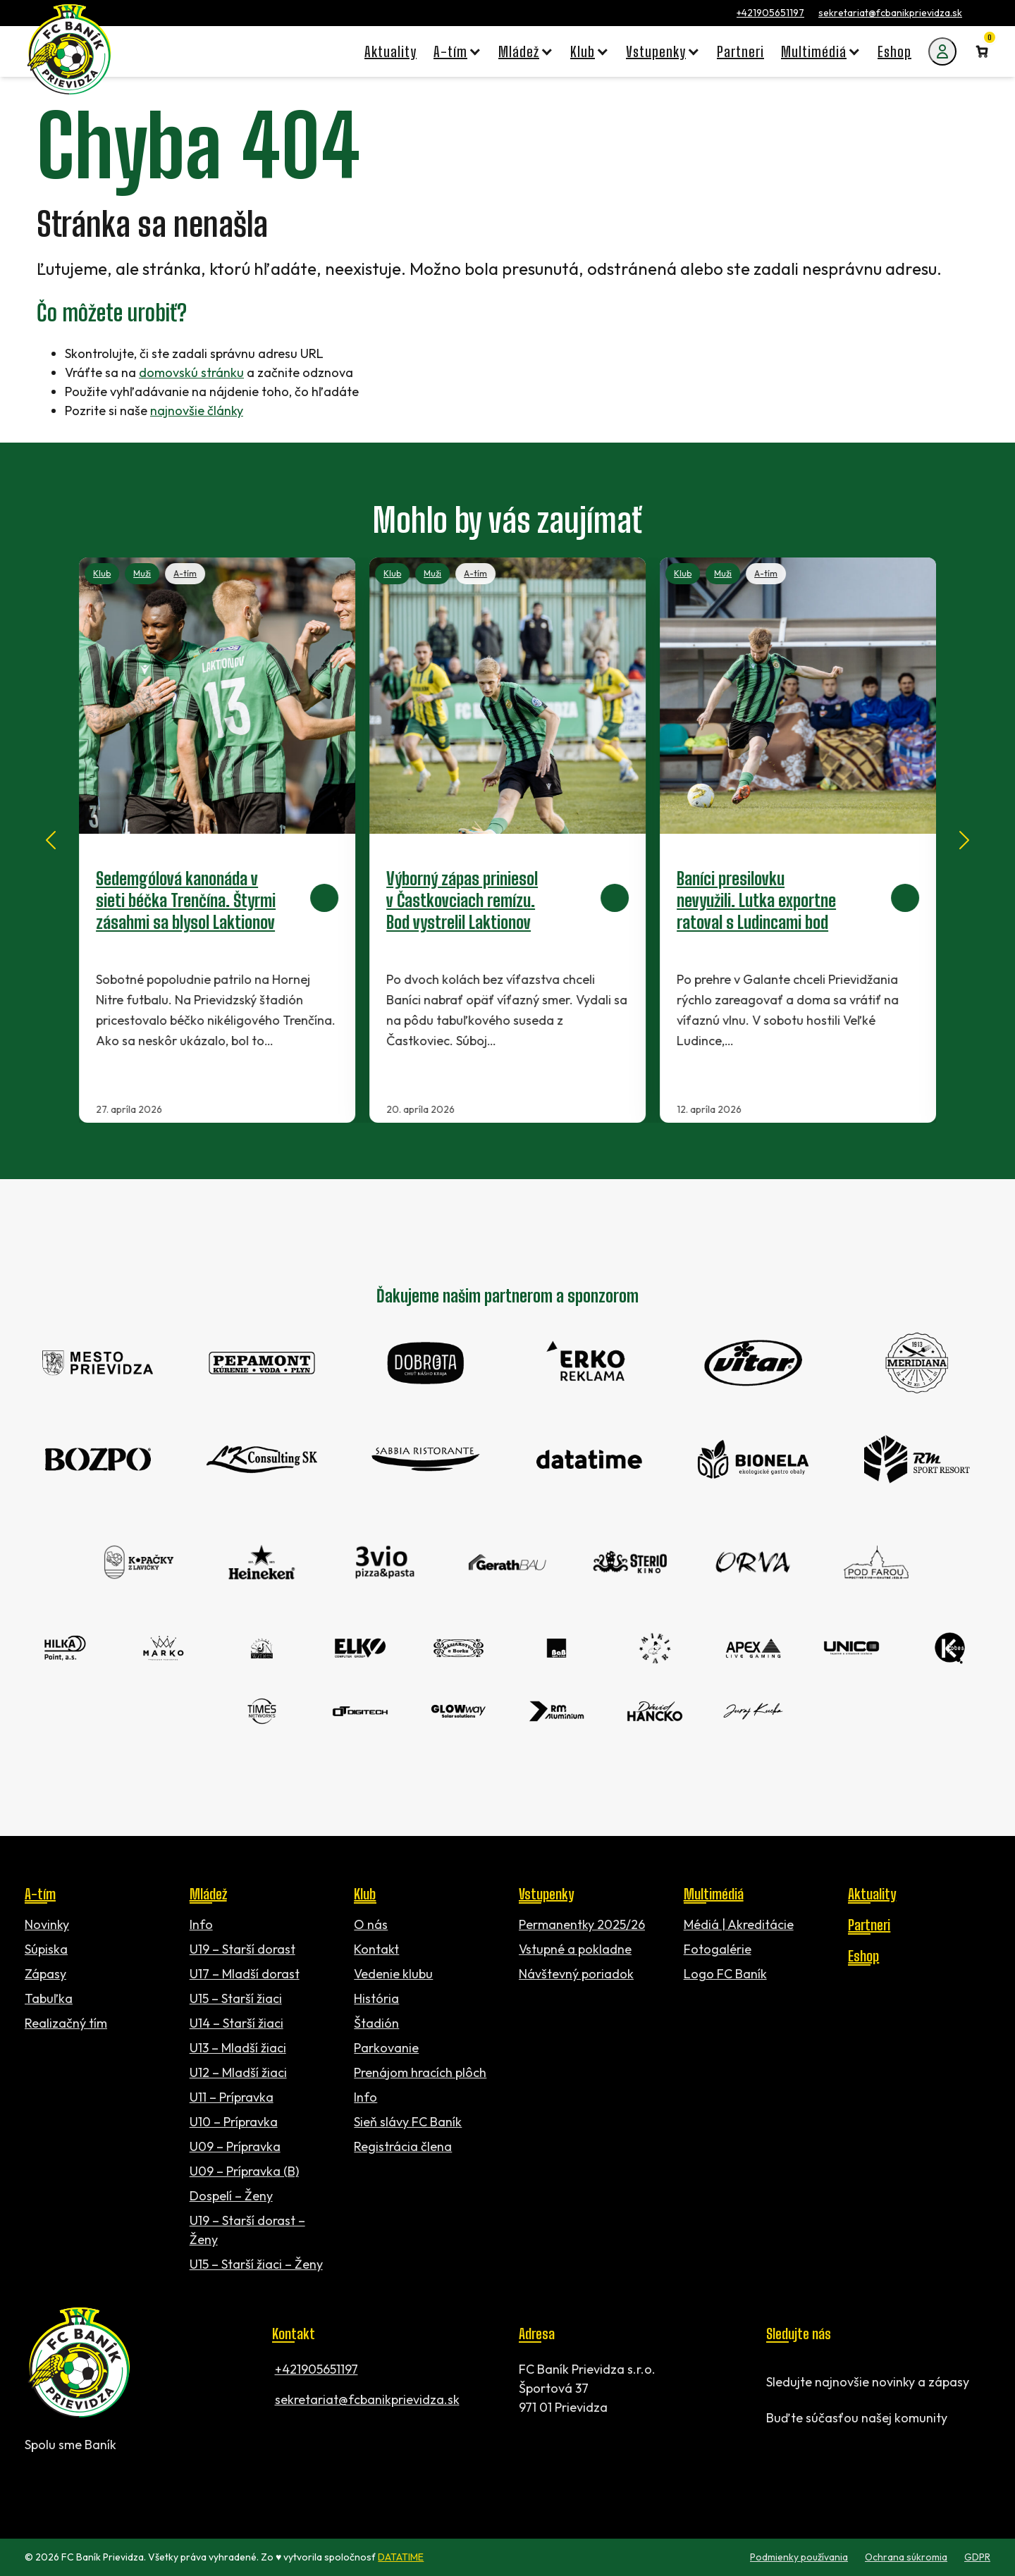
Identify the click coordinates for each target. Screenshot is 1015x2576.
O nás (371, 1924)
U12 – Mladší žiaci (238, 2072)
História (376, 1998)
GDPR (977, 2557)
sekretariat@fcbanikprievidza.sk (890, 12)
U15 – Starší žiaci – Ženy (256, 2264)
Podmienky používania (799, 2557)
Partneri (869, 1924)
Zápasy (45, 1974)
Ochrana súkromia (906, 2557)
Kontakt (376, 1949)
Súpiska (46, 1949)
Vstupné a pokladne (575, 1949)
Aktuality (872, 1893)
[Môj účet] (942, 51)
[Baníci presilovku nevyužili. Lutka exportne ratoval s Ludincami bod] (798, 840)
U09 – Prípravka (235, 2146)
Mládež (208, 1893)
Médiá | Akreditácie (739, 1924)
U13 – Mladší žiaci (238, 2048)
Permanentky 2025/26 (582, 1924)
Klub (102, 573)
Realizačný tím (66, 2023)
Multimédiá (714, 1893)
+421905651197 (770, 12)
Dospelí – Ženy (231, 2196)
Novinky (47, 1924)
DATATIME (401, 2557)
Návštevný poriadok (576, 1974)
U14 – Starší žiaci (236, 2023)
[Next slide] (964, 840)
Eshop (863, 1955)
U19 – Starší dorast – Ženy (247, 2230)
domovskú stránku (191, 372)
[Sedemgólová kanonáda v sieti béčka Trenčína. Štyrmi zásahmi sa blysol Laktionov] (217, 840)
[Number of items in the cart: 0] (981, 51)
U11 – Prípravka (231, 2097)
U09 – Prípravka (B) (244, 2171)
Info (201, 1924)
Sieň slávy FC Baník (408, 2122)
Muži (142, 573)
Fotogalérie (717, 1949)
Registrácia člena (403, 2146)
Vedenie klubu (393, 1974)
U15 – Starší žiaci (236, 1998)
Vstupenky (546, 1893)
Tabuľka (49, 1998)
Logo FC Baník (725, 1974)
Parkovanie (386, 2048)
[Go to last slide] (51, 840)
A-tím (185, 573)
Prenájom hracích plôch (420, 2072)
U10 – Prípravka (234, 2122)
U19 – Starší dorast (242, 1949)
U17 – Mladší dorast (245, 1974)
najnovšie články (196, 410)
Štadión (376, 2023)
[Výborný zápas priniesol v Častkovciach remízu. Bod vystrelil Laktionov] (507, 840)
